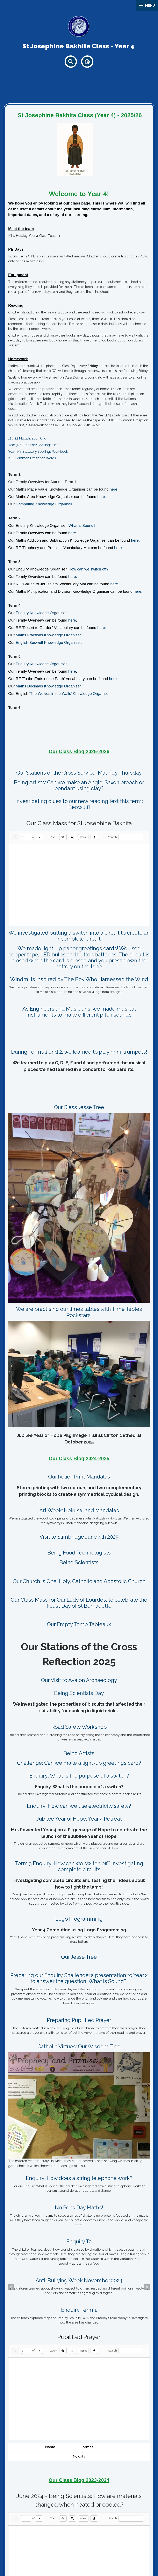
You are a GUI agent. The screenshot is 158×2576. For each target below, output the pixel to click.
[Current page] (26, 837)
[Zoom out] (72, 837)
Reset (83, 837)
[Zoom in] (63, 837)
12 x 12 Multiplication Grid (27, 438)
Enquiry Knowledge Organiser (41, 664)
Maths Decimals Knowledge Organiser (48, 686)
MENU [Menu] (147, 5)
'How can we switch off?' (88, 569)
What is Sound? (82, 525)
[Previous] (11, 2287)
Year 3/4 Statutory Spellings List (33, 445)
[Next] (39, 837)
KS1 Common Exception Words (32, 458)
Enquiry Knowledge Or (35, 612)
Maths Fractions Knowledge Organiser (48, 635)
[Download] (94, 837)
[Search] (130, 837)
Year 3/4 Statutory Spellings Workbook (38, 451)
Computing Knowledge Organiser (44, 504)
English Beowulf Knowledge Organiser (48, 642)
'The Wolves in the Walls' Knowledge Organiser (69, 693)
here (113, 489)
